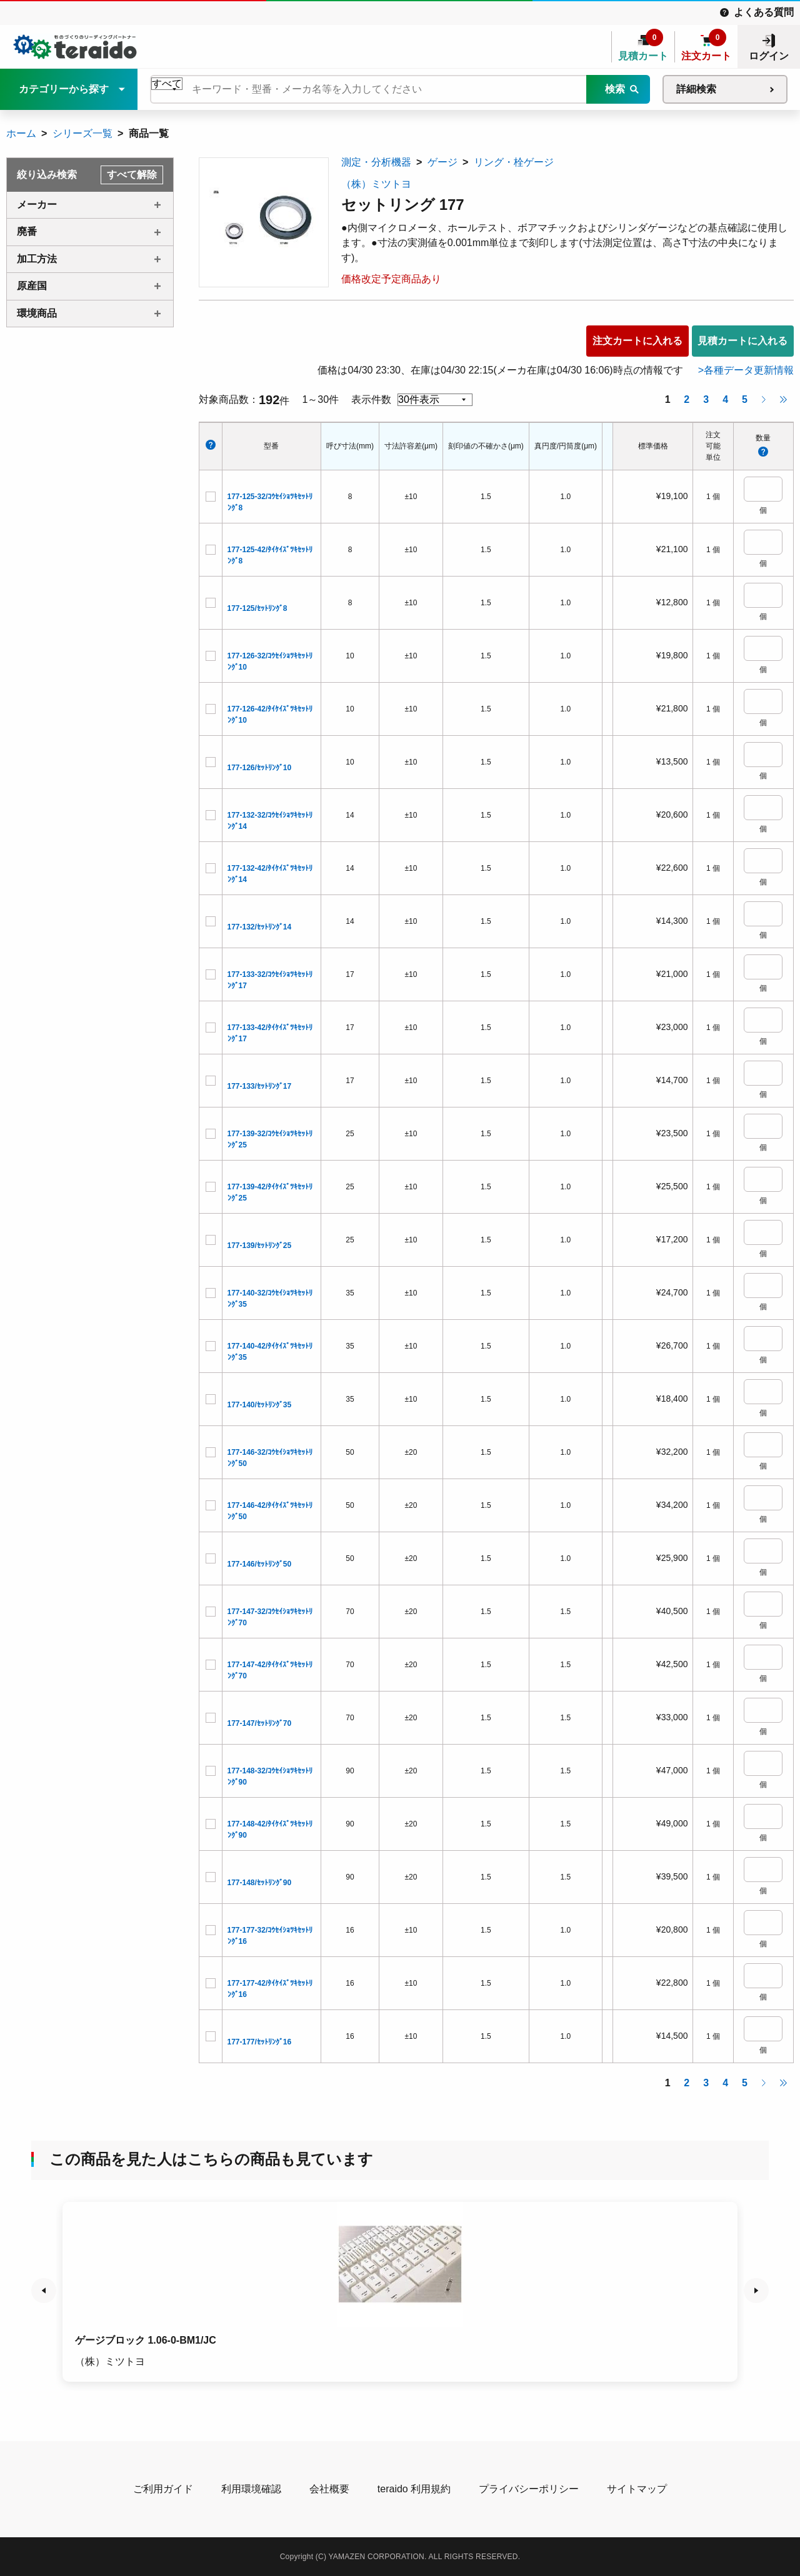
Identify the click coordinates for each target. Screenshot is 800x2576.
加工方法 (37, 259)
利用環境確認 (251, 2489)
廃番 (27, 231)
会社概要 (329, 2489)
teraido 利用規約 (414, 2489)
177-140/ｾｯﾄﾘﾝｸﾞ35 (260, 1404)
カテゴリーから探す (64, 89)
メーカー (37, 204)
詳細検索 (696, 89)
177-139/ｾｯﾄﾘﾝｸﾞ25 (260, 1245)
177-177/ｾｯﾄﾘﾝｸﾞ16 (260, 2042)
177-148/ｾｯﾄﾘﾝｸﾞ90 (260, 1882)
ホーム (21, 133)
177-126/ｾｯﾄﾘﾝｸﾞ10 (260, 767)
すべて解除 (132, 174)
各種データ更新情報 (749, 370)
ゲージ (443, 162)
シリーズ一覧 (82, 133)
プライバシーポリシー (529, 2489)
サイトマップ (637, 2489)
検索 (615, 89)
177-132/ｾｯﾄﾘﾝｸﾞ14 (260, 927)
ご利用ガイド (163, 2489)
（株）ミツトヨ (376, 184)
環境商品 (37, 313)
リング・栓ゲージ (514, 162)
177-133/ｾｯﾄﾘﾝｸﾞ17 (260, 1086)
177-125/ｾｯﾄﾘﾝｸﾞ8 (258, 608)
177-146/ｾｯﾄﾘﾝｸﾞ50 (260, 1564)
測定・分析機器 (376, 162)
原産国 (32, 285)
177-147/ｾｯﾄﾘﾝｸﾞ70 (260, 1723)
